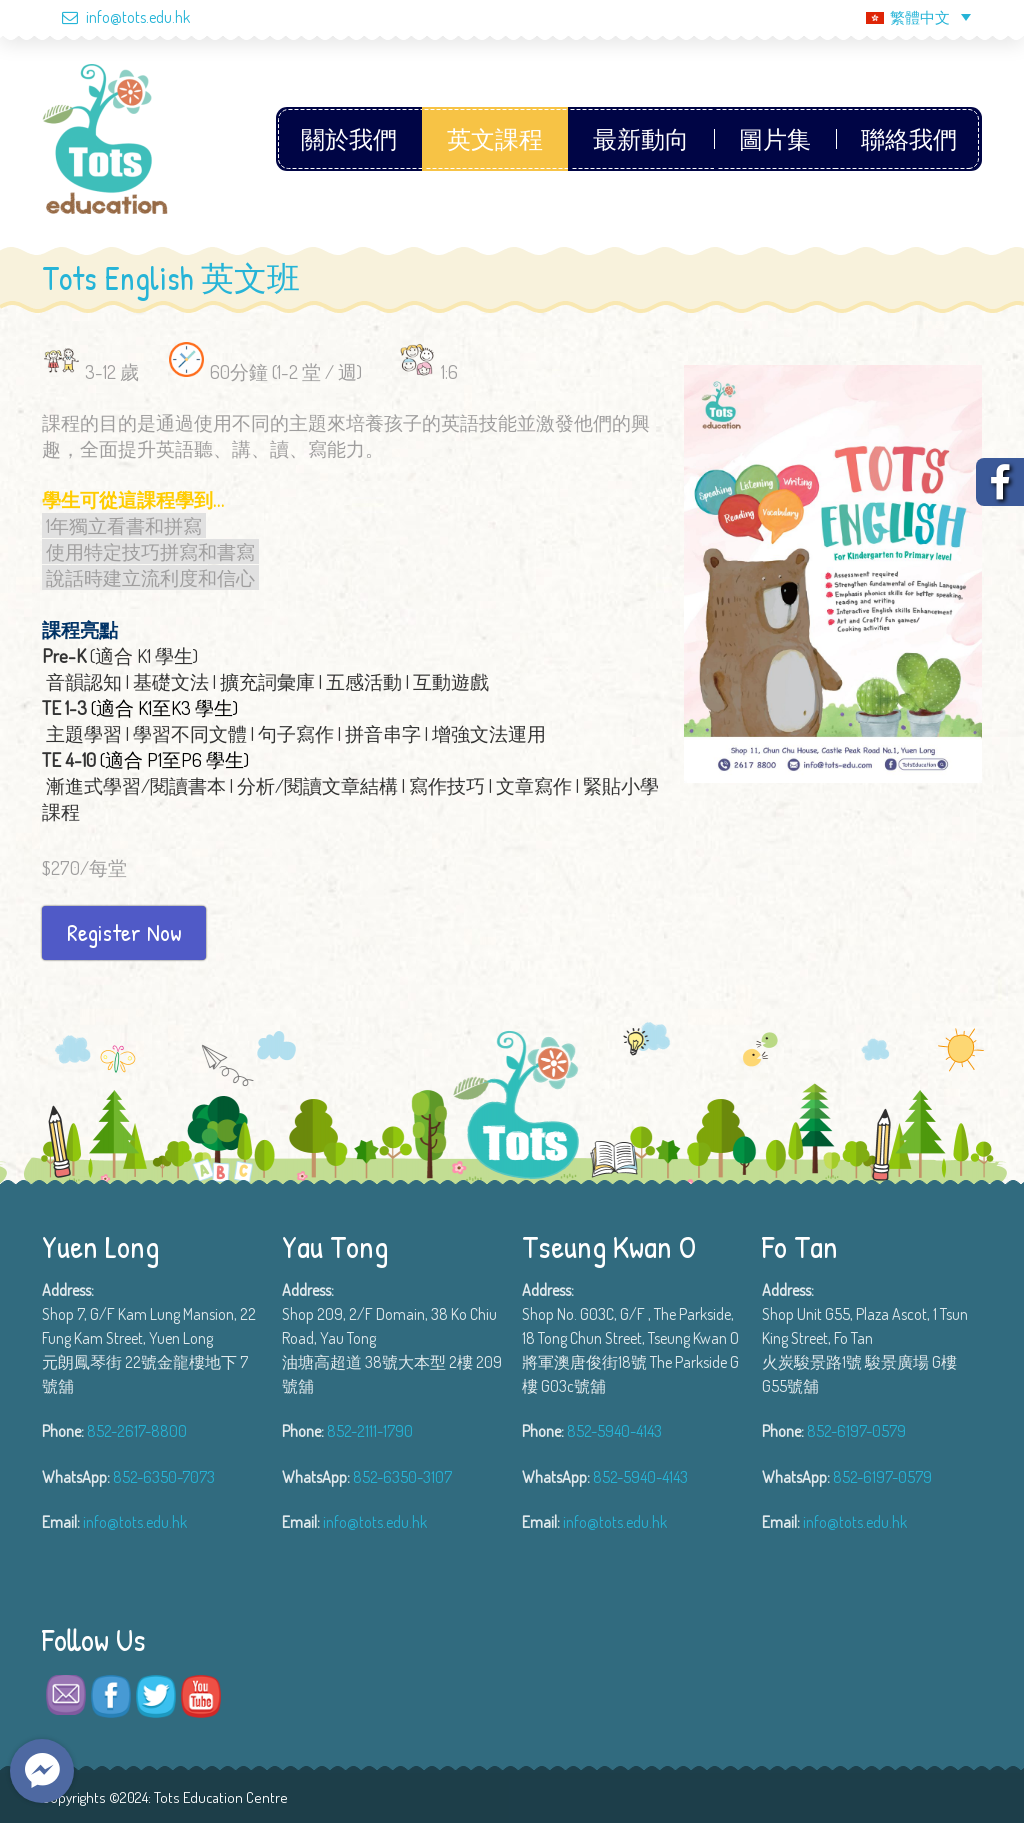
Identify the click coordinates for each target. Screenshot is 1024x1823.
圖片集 (775, 139)
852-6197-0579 (856, 1431)
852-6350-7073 (164, 1477)
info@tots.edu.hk (116, 17)
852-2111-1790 (370, 1431)
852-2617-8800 (137, 1431)
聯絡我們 (909, 139)
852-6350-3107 (402, 1477)
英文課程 (495, 139)
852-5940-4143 (614, 1431)
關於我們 (349, 139)
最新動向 (641, 139)
